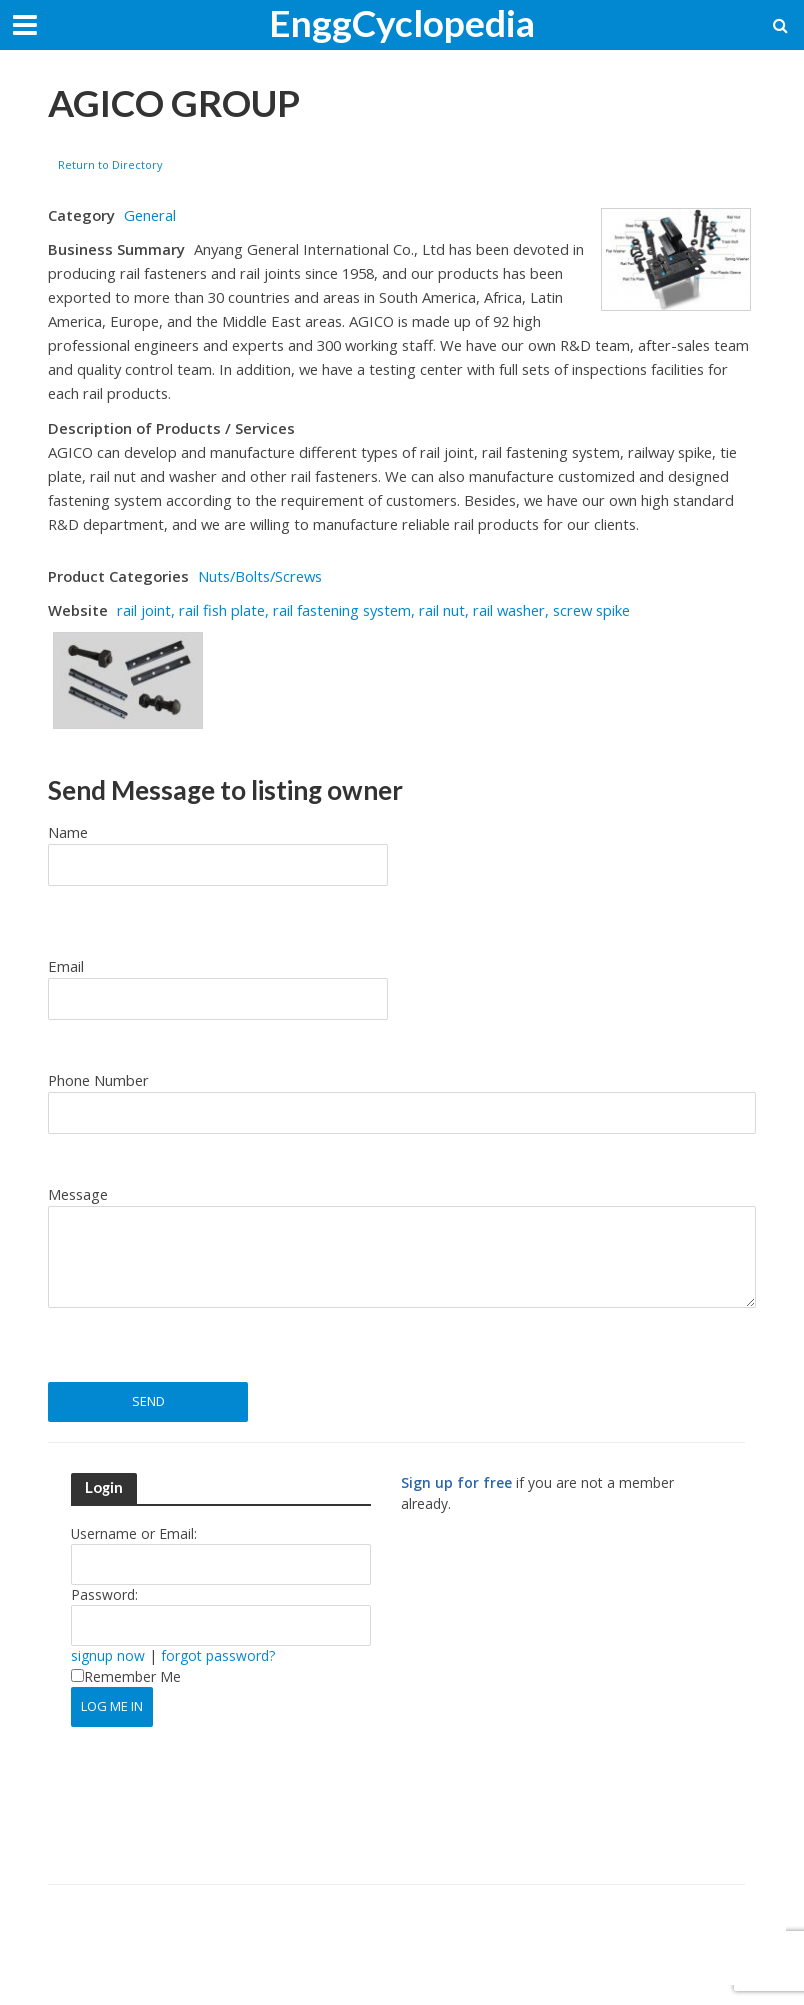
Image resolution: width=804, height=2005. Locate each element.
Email (66, 966)
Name (68, 832)
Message (78, 1194)
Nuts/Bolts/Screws (260, 576)
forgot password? (218, 1655)
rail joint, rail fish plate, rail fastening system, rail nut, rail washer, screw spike (373, 610)
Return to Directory (110, 164)
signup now (108, 1655)
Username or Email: (134, 1533)
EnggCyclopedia (402, 22)
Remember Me (126, 1676)
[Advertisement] (569, 1708)
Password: (104, 1594)
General (150, 215)
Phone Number (98, 1080)
